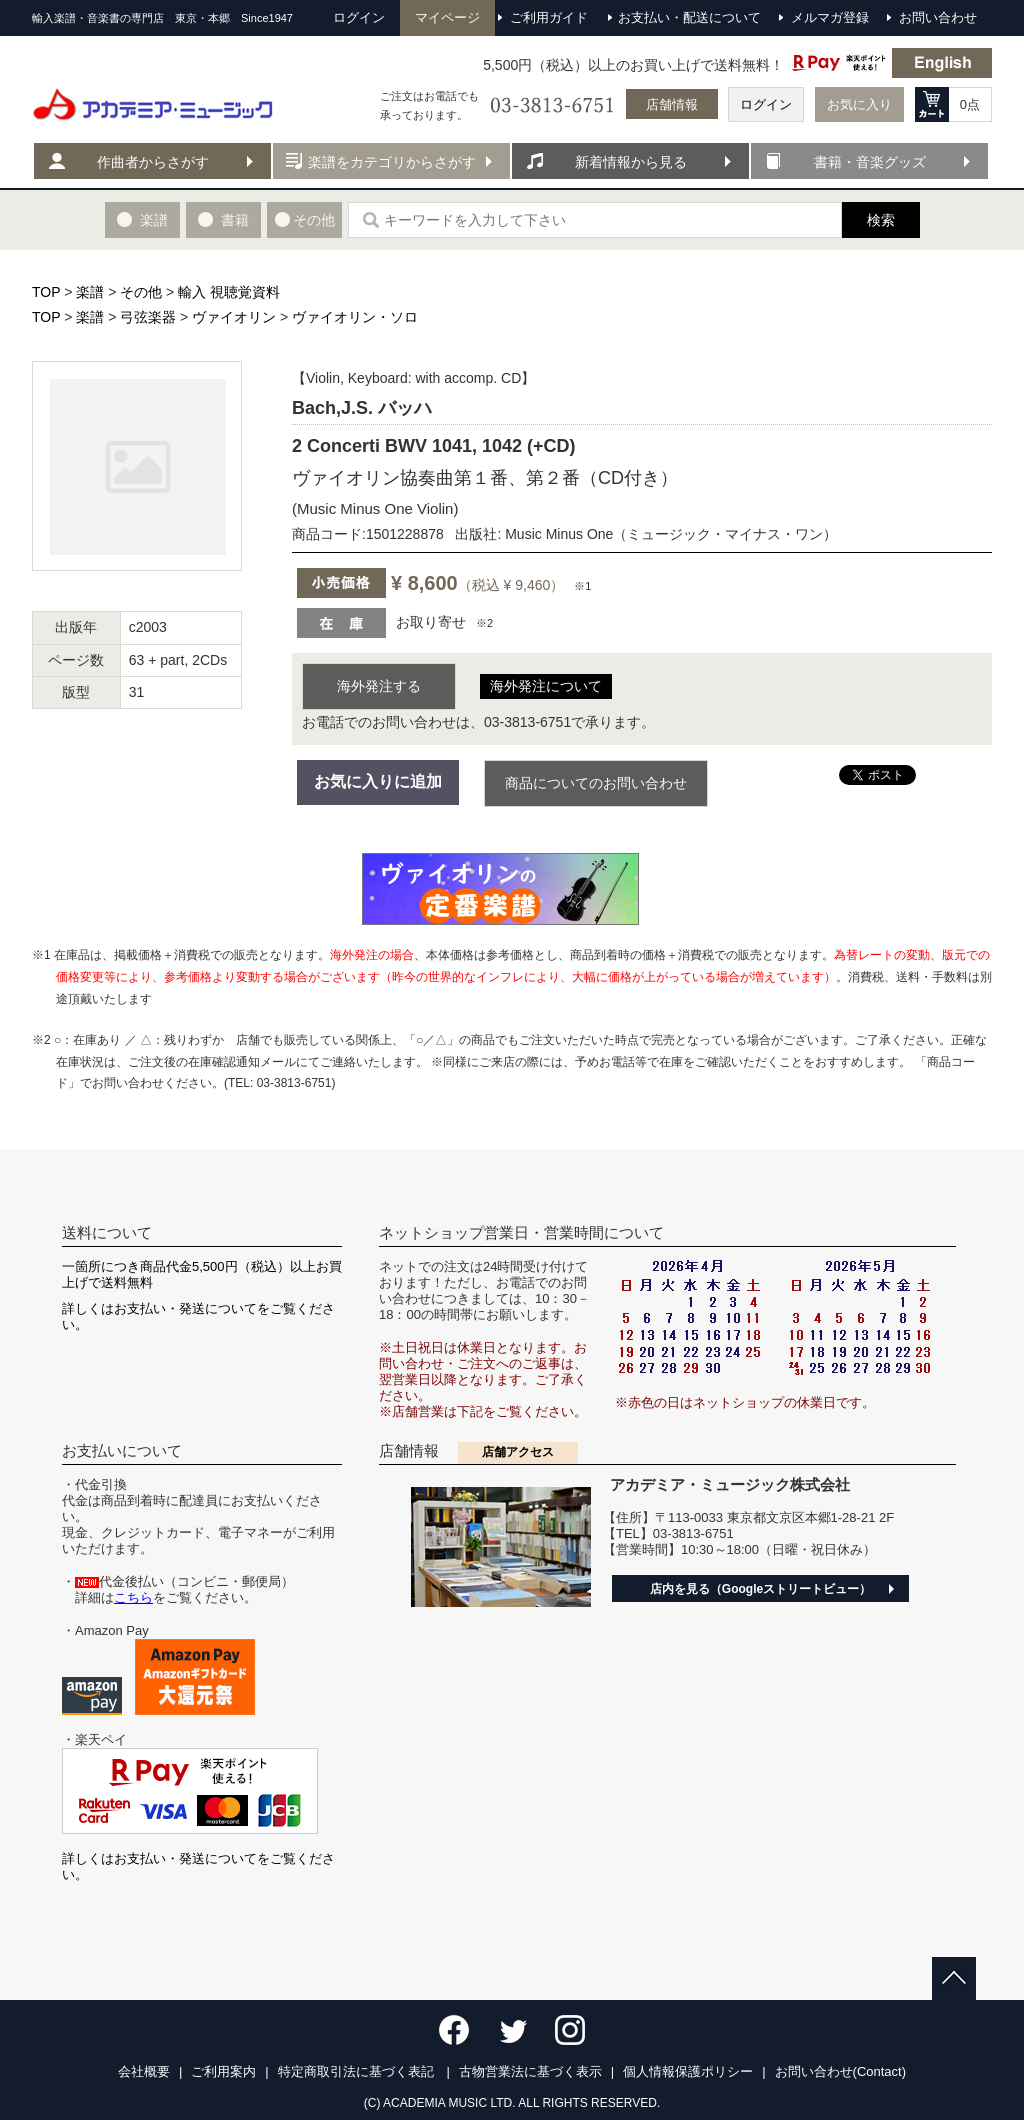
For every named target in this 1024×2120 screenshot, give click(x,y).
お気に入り (859, 104)
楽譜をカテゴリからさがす (392, 162)
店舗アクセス (518, 1452)
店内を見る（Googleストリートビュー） (760, 1589)
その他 (141, 292)
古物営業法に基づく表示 (530, 2071)
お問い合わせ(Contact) (840, 2071)
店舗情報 (672, 104)
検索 (881, 220)
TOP (46, 292)
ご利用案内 (223, 2071)
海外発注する (379, 686)
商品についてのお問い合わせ (596, 783)
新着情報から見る (631, 162)
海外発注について (546, 686)
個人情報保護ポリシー (688, 2071)
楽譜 (90, 292)
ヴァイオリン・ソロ (355, 317)
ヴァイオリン (234, 317)
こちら (133, 1597)
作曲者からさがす (153, 162)
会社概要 (144, 2071)
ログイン (766, 104)
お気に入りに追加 (378, 781)
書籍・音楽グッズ (870, 162)
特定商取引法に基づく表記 (358, 2071)
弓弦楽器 (148, 317)
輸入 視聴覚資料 (229, 292)
